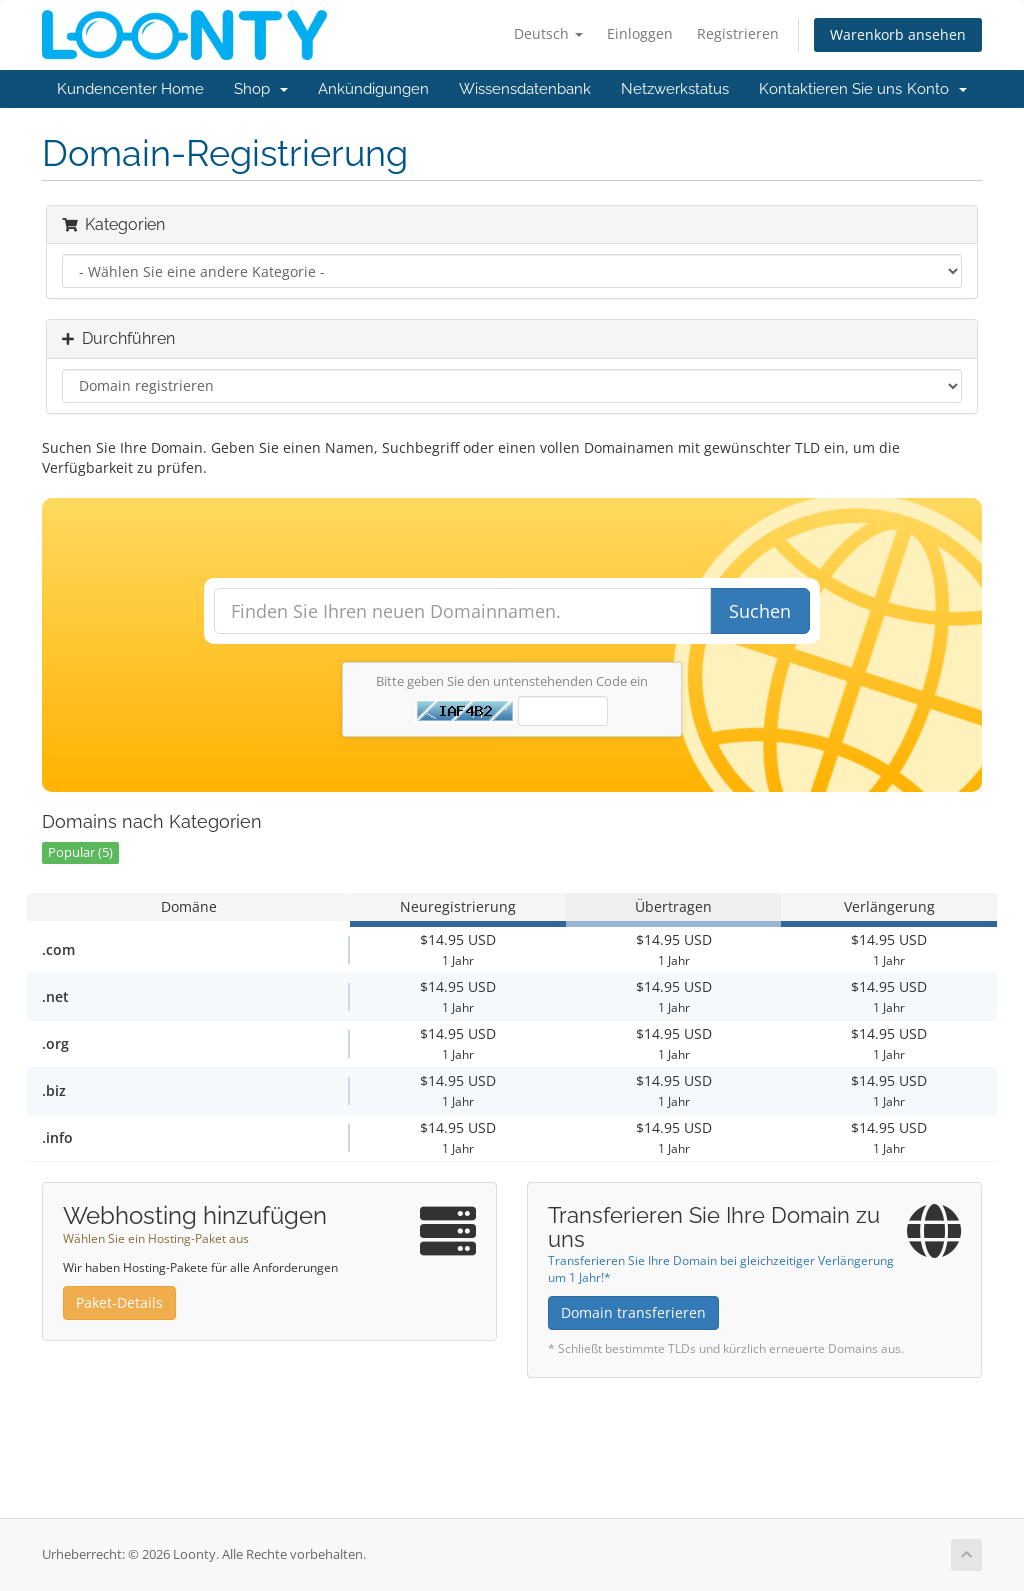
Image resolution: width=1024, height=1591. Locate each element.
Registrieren (738, 33)
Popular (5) (80, 852)
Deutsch (548, 33)
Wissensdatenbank (525, 89)
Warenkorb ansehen (898, 34)
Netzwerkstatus (675, 89)
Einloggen (640, 33)
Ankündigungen (373, 89)
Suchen (760, 611)
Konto (937, 89)
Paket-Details (119, 1302)
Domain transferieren (633, 1312)
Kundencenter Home (130, 89)
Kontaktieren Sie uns (830, 89)
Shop (261, 89)
